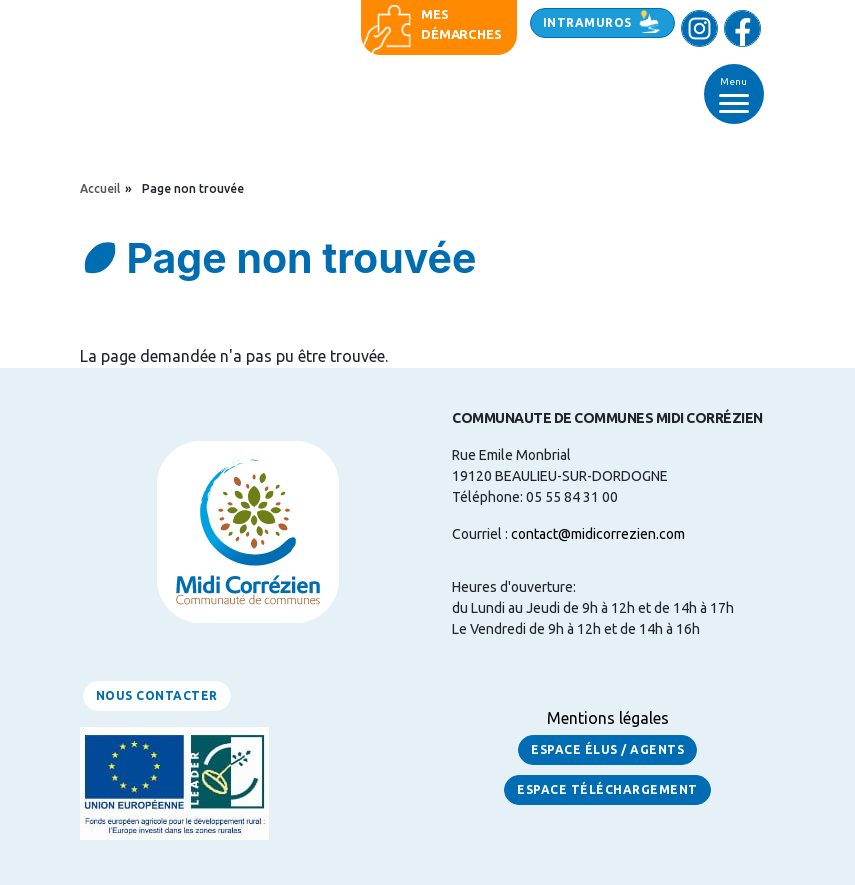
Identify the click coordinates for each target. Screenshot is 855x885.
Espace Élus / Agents (607, 749)
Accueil (100, 188)
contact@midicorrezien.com (598, 534)
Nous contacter (157, 695)
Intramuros (587, 22)
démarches (461, 34)
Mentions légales (608, 718)
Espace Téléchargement (607, 789)
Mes (434, 14)
